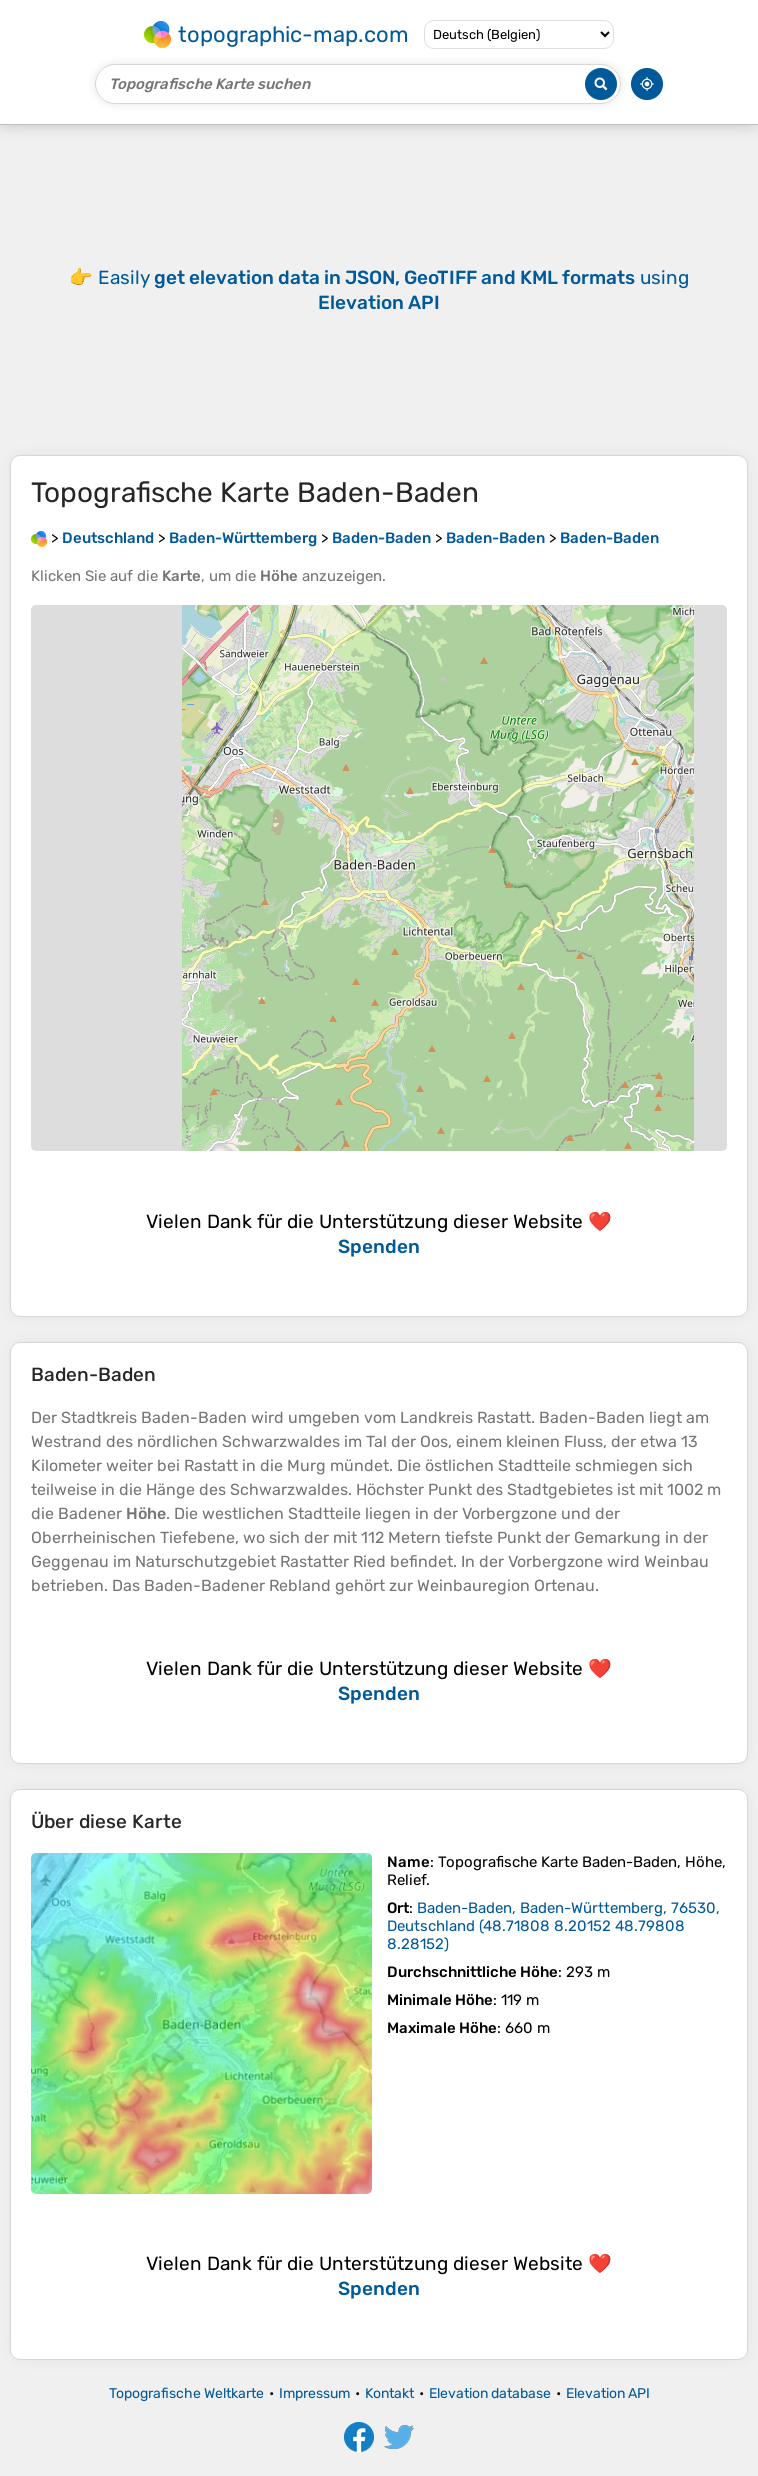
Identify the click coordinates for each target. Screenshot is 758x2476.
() (553, 1926)
